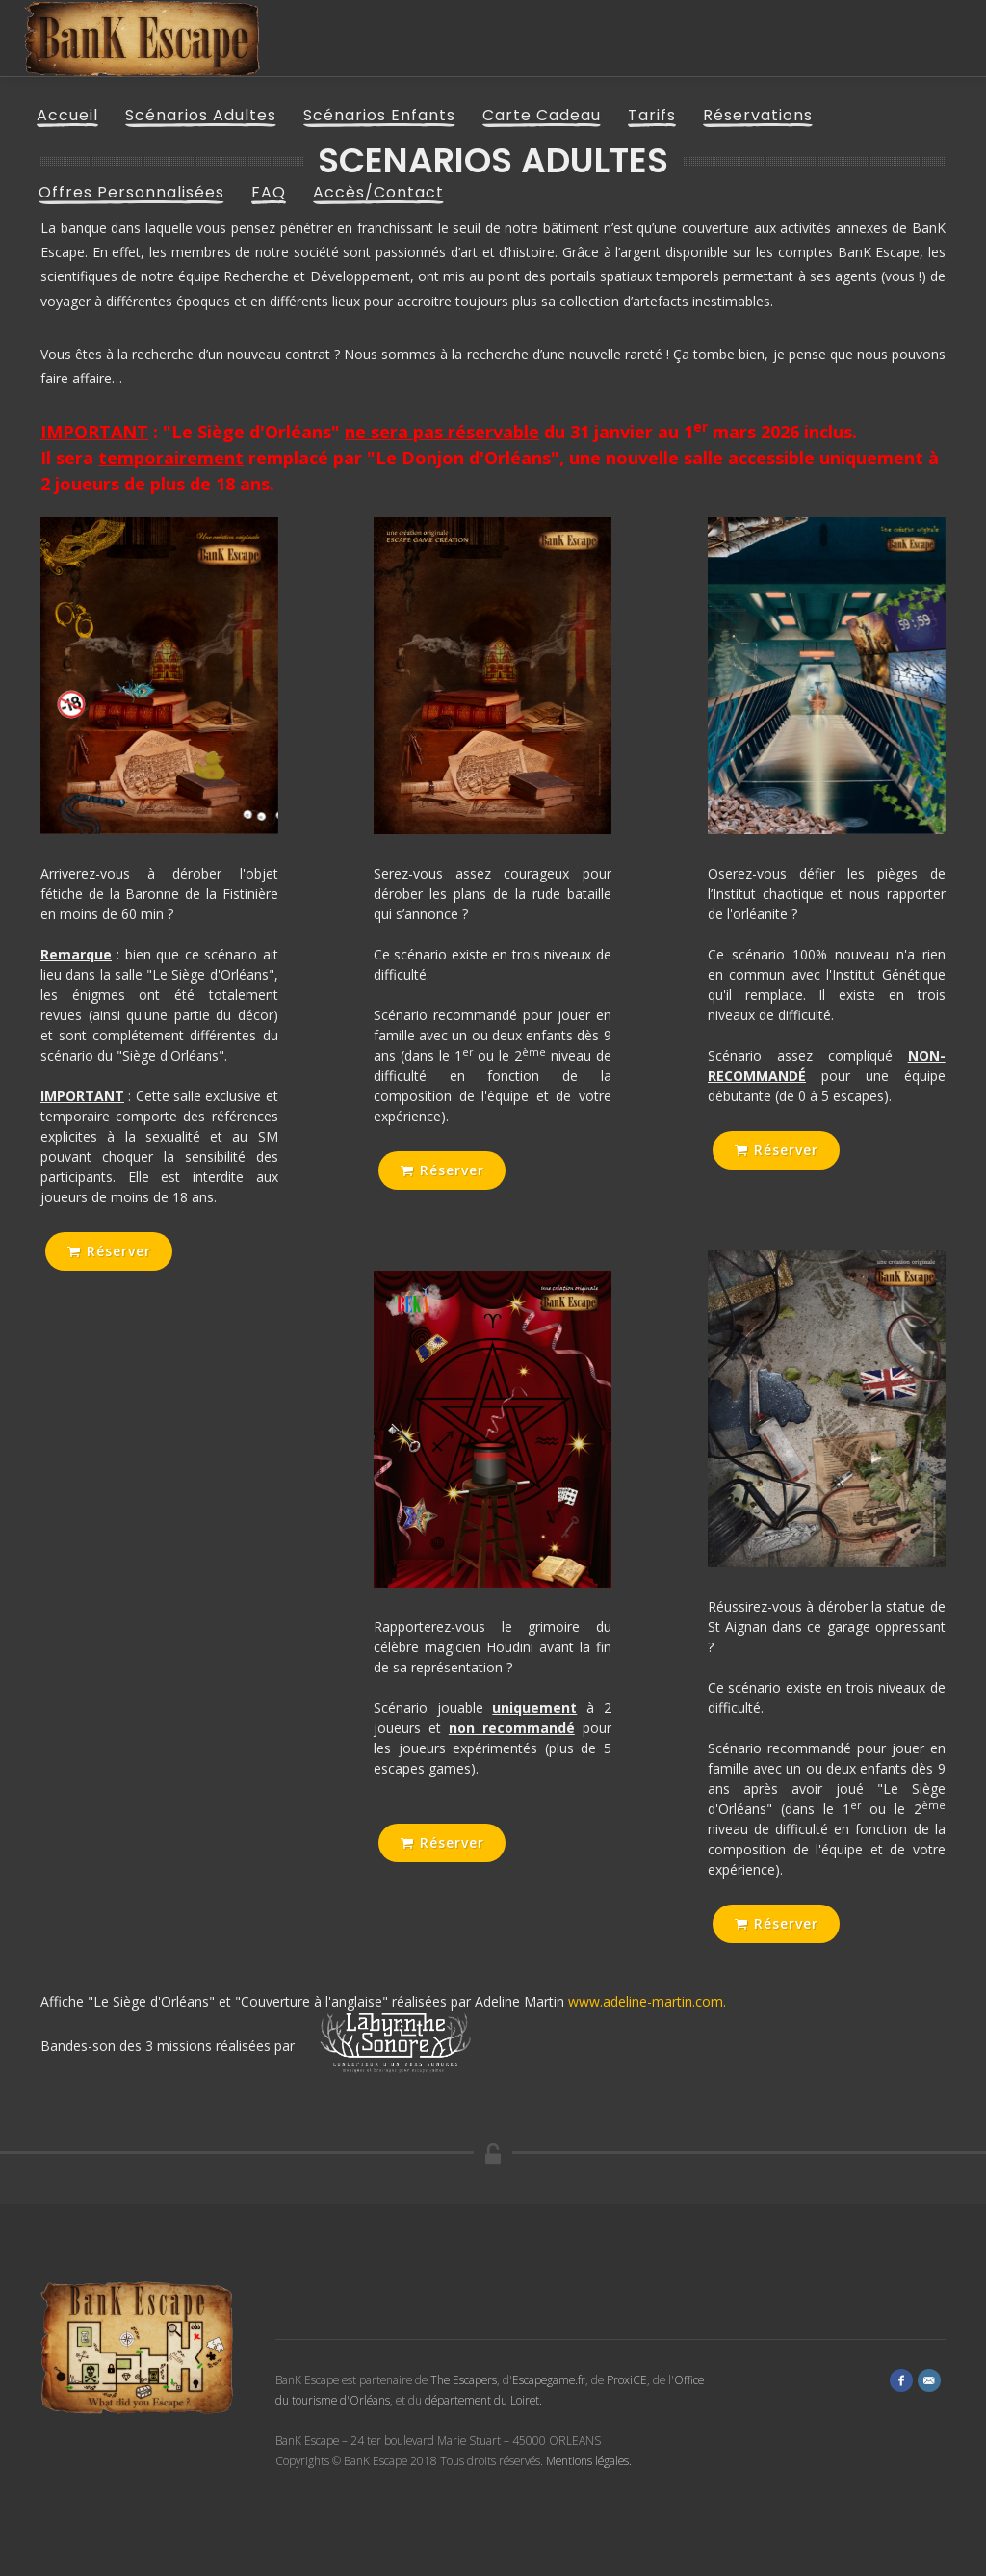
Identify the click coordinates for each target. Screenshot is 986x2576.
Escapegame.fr (548, 2379)
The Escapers (463, 2379)
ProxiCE (627, 2379)
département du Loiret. (483, 2399)
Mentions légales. (589, 2460)
